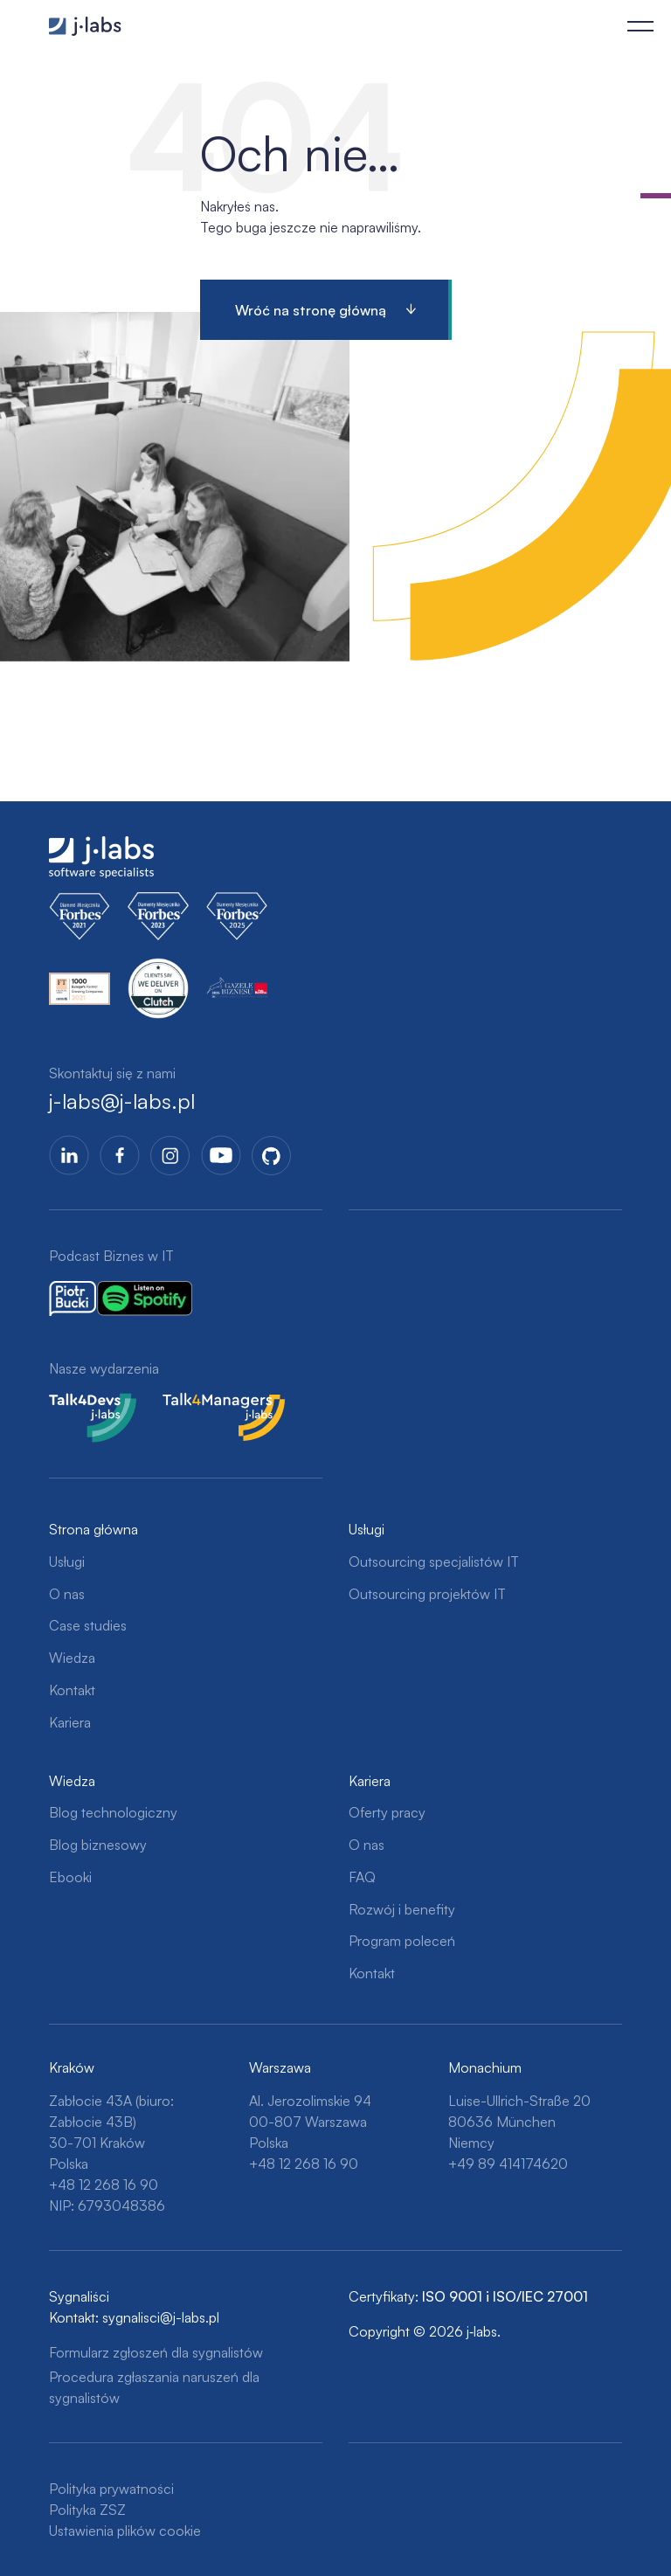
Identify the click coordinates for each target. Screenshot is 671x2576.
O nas (67, 1594)
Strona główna (93, 1529)
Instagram (170, 1155)
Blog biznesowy (98, 1844)
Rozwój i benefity (402, 1909)
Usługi (67, 1561)
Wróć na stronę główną (310, 310)
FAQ (362, 1877)
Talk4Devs (81, 1403)
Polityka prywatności (111, 2488)
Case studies (88, 1625)
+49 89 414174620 (508, 2163)
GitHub (272, 1155)
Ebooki (70, 1877)
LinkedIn (69, 1155)
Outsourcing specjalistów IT (434, 1561)
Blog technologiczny (113, 1812)
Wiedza (72, 1657)
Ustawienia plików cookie (125, 2530)
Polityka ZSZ (87, 2509)
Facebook (120, 1155)
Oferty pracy (387, 1812)
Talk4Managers (209, 1403)
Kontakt (72, 1690)
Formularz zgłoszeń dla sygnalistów (156, 2352)
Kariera (70, 1722)
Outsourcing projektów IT (427, 1594)
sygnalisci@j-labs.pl (160, 2317)
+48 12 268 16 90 (103, 2184)
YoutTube (221, 1155)
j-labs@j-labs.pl (122, 1101)
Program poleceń (402, 1940)
